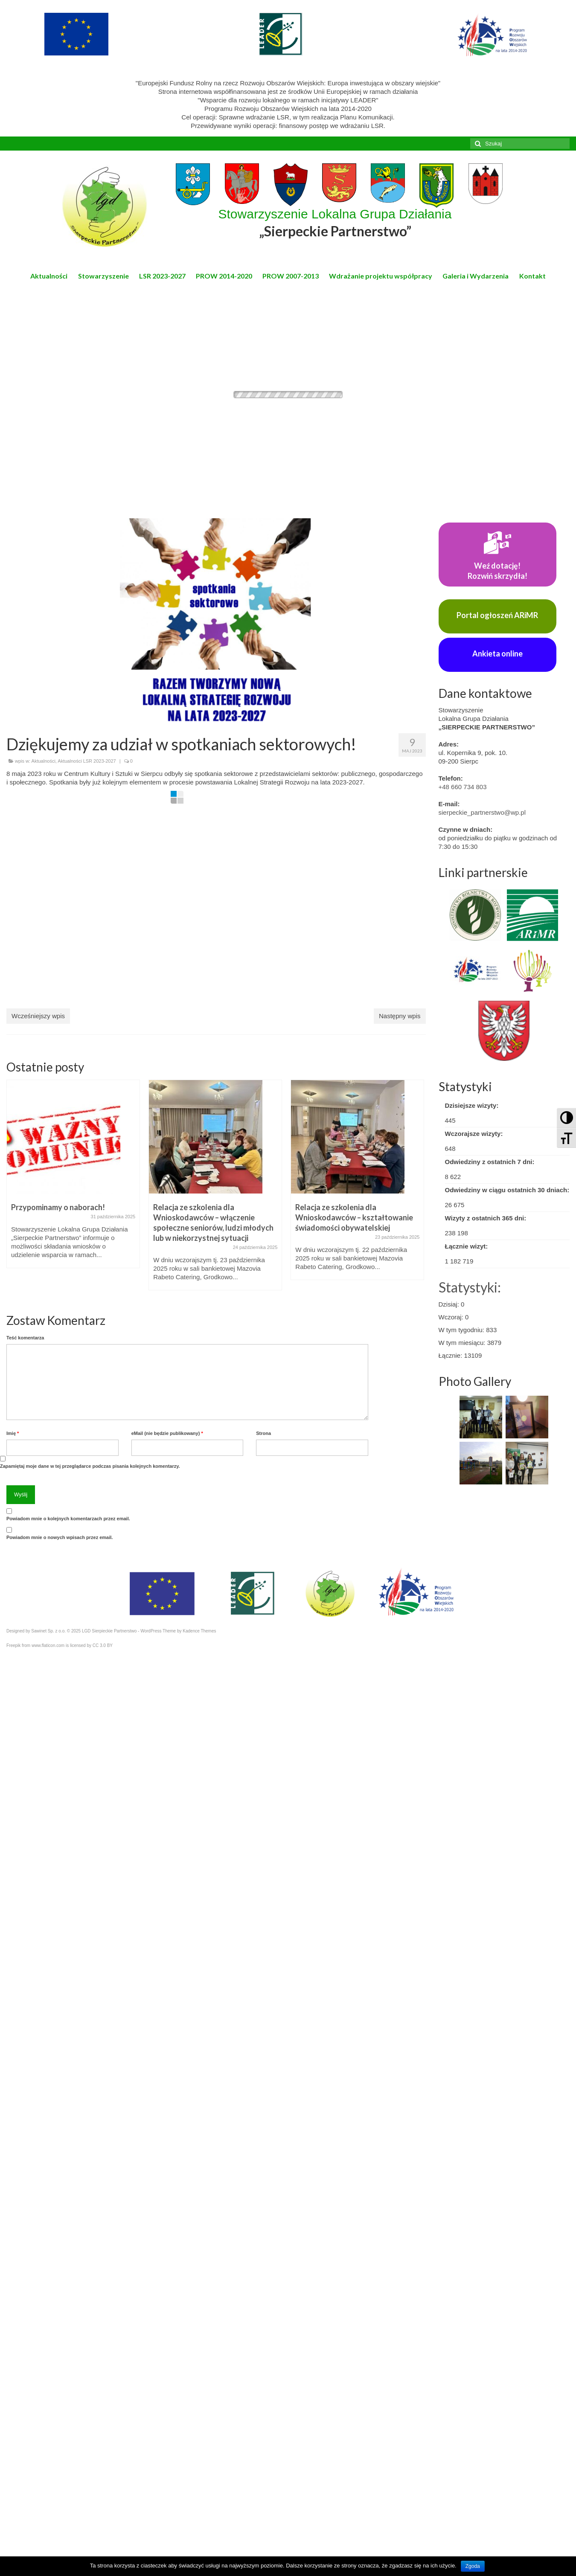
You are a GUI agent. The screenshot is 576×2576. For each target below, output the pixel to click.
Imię (12, 1433)
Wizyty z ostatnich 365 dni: (486, 1218)
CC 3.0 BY (103, 1645)
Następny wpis (400, 1015)
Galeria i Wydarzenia (475, 276)
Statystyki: (470, 1287)
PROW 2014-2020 (224, 276)
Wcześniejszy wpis (38, 1015)
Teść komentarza (25, 1337)
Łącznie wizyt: (466, 1246)
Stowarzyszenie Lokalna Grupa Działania (335, 223)
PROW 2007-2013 (290, 276)
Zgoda (472, 2566)
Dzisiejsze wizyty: (472, 1105)
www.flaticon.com (48, 1645)
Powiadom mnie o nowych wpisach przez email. (59, 1537)
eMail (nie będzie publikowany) (167, 1433)
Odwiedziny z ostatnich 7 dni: (490, 1161)
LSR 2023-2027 (162, 276)
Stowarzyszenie (103, 276)
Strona (263, 1433)
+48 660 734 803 (463, 786)
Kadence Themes (199, 1631)
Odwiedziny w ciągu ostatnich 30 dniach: (507, 1190)
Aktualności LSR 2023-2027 (87, 761)
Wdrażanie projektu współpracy (380, 276)
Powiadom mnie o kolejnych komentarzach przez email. (68, 1518)
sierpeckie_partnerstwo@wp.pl (482, 812)
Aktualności (48, 276)
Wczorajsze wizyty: (474, 1133)
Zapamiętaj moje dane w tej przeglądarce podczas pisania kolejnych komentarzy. (90, 1466)
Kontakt (532, 276)
